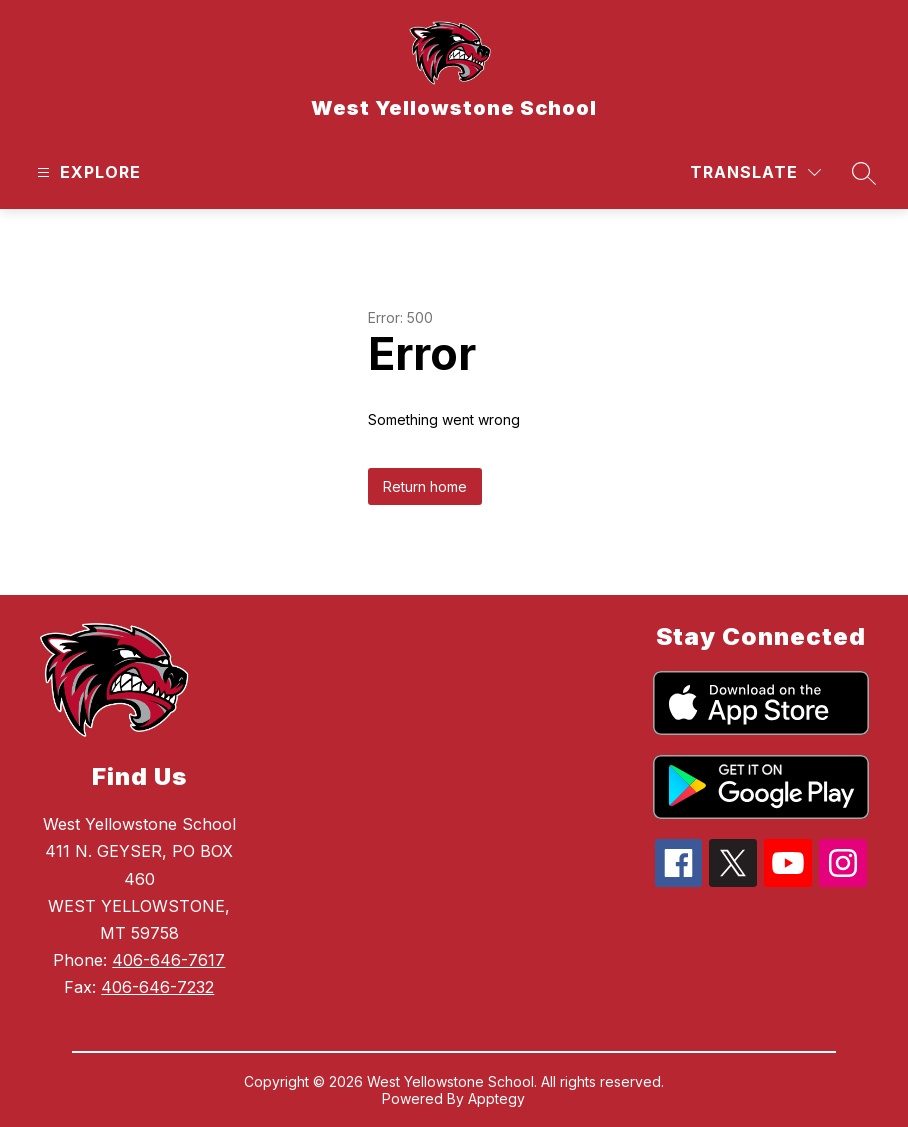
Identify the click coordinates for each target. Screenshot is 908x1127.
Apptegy (496, 1098)
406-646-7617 (168, 960)
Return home (425, 486)
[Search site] (864, 173)
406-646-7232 (157, 987)
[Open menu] (86, 172)
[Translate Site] (755, 172)
